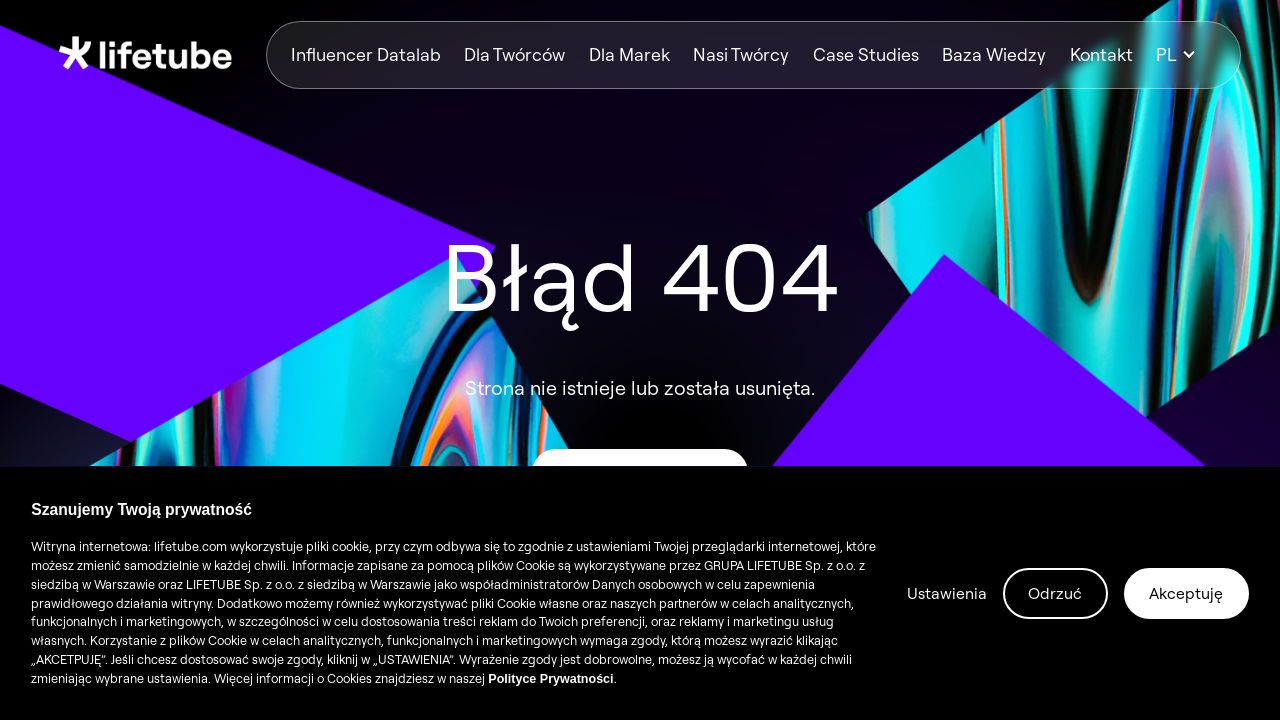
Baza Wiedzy (994, 54)
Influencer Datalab (366, 54)
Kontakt (1101, 54)
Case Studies (866, 54)
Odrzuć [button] (1055, 593)
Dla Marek (629, 54)
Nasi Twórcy (741, 54)
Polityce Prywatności (550, 679)
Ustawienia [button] (947, 593)
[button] (1186, 55)
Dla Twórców (514, 54)
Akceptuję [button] (1186, 593)
